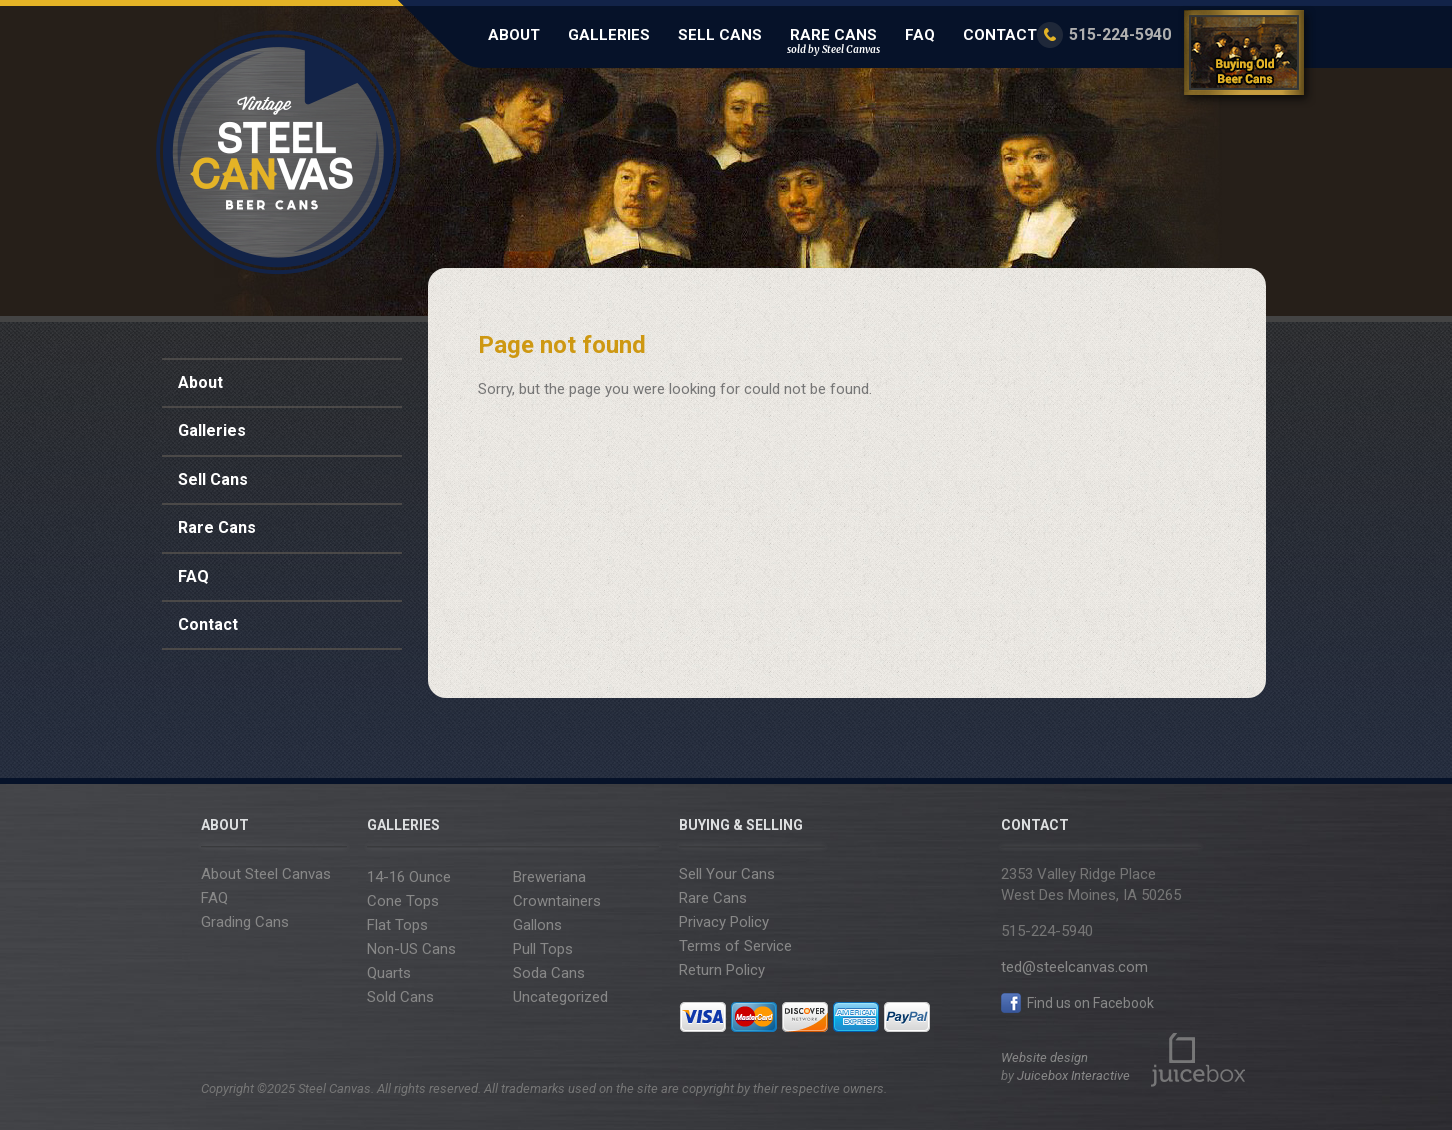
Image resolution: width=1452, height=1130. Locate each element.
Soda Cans (549, 973)
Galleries (609, 35)
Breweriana (549, 877)
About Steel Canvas (266, 874)
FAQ (920, 35)
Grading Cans (245, 922)
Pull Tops (543, 949)
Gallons (537, 925)
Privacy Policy (724, 922)
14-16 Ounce (409, 877)
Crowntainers (557, 901)
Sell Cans (720, 35)
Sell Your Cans (727, 874)
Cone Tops (403, 901)
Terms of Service (735, 946)
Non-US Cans (411, 949)
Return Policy (722, 970)
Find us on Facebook (1077, 1003)
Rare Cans (833, 41)
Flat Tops (397, 925)
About (514, 35)
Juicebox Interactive (1073, 1075)
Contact (1000, 35)
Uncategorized (560, 997)
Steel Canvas (278, 152)
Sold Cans (400, 997)
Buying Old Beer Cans (1247, 56)
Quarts (389, 973)
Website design (1044, 1057)
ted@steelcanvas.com (1074, 967)
